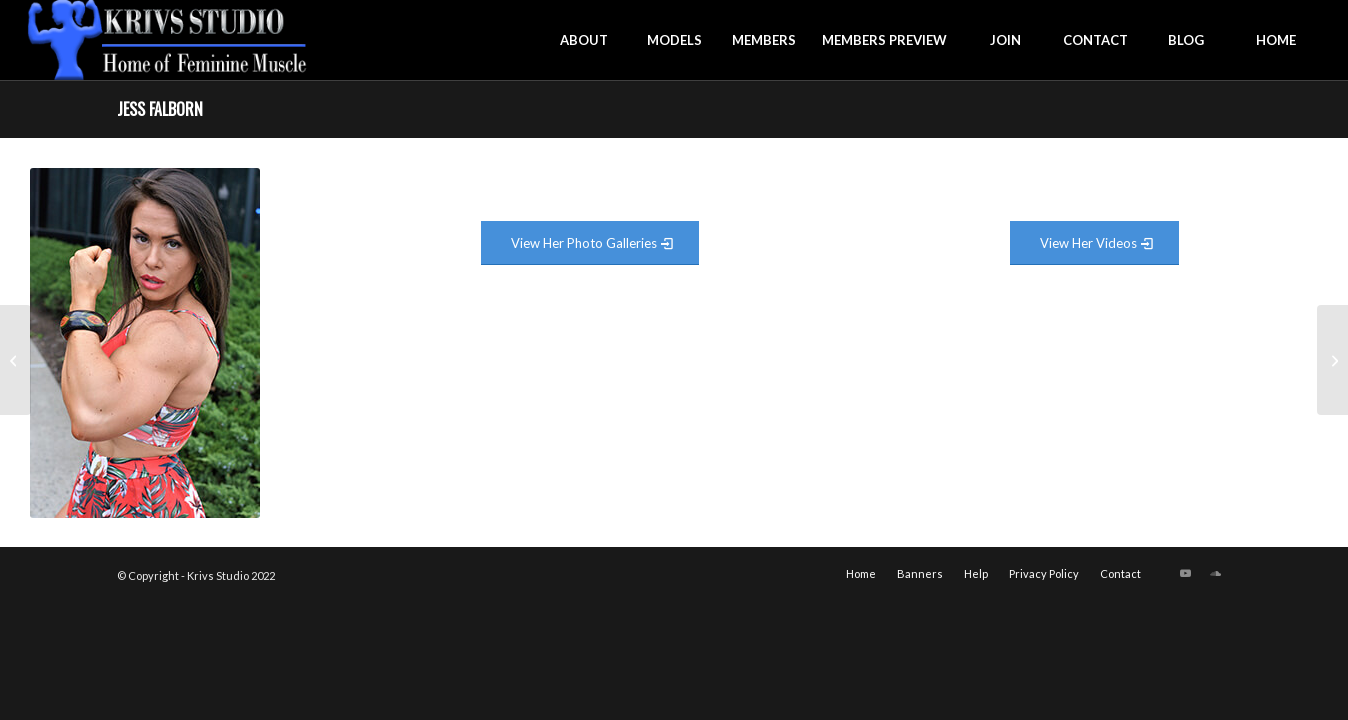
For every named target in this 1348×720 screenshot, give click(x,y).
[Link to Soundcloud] (1216, 573)
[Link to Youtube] (1186, 573)
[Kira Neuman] (15, 360)
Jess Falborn (160, 109)
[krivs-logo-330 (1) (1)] (167, 40)
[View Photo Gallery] (590, 243)
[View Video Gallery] (1094, 243)
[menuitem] (584, 40)
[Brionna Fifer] (1332, 360)
